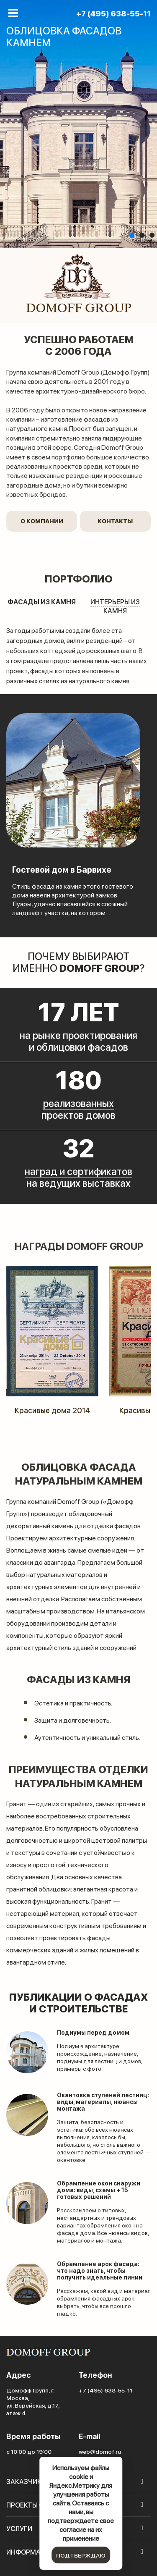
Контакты (115, 521)
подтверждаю (81, 2555)
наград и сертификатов (78, 1171)
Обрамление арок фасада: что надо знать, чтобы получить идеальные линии (99, 2270)
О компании (42, 521)
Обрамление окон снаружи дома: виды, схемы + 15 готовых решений (98, 2190)
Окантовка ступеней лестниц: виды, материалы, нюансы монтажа (103, 2101)
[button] (131, 235)
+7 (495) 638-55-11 (113, 13)
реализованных (78, 1103)
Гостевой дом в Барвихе (61, 869)
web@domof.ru (100, 2451)
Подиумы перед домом (93, 2032)
